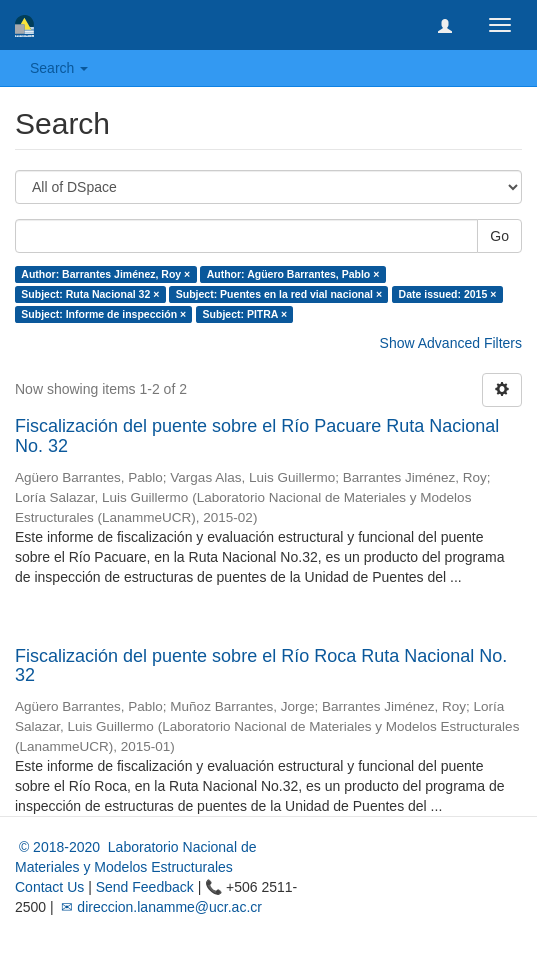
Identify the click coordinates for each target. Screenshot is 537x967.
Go (499, 236)
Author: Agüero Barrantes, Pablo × (293, 274)
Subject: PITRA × (245, 314)
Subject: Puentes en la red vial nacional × (279, 294)
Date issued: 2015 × (448, 294)
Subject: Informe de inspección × (103, 314)
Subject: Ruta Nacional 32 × (90, 294)
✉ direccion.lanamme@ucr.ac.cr (160, 907)
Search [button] (59, 68)
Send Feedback (145, 887)
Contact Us (49, 887)
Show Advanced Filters (451, 343)
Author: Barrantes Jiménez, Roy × (105, 274)
